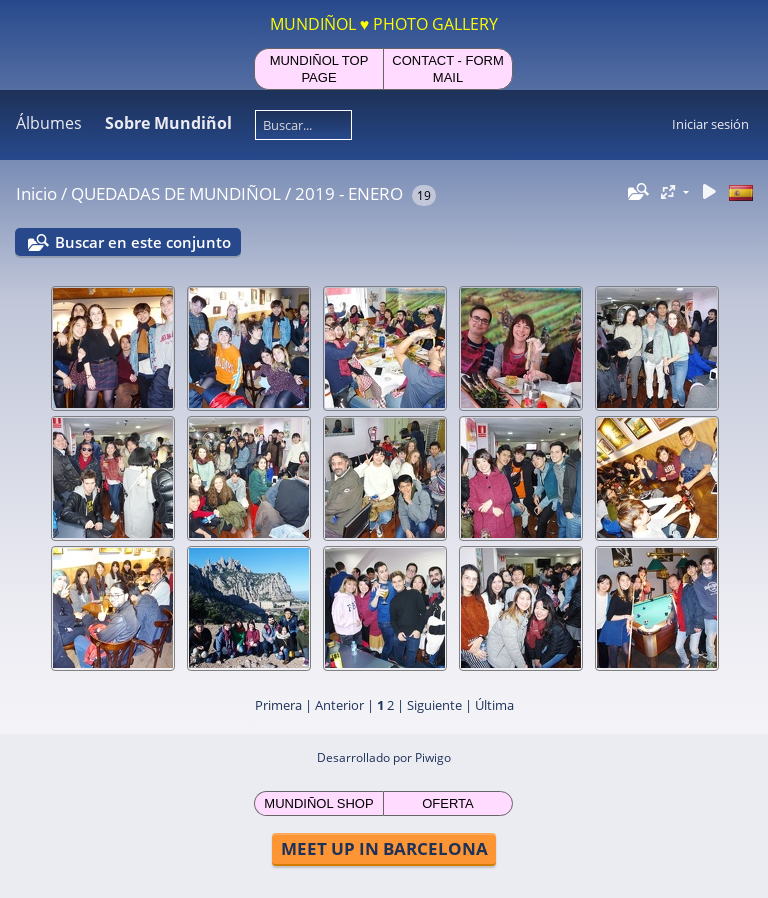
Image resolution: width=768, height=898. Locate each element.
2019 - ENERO (349, 193)
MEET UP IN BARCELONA (384, 848)
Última (494, 705)
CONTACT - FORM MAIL (447, 69)
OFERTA (448, 803)
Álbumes (49, 123)
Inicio (36, 193)
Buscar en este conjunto (143, 242)
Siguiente (434, 705)
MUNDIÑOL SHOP (318, 803)
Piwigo (433, 757)
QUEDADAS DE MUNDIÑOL (176, 193)
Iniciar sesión (710, 124)
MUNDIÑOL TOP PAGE (319, 69)
